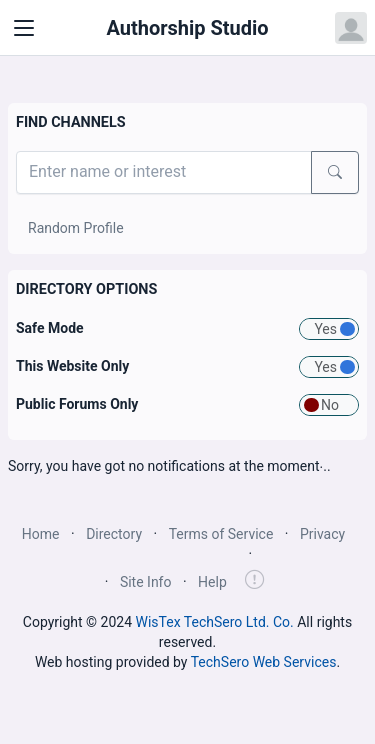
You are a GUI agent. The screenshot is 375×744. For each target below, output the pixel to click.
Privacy (322, 534)
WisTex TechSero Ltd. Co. (215, 622)
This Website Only (72, 366)
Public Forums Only (77, 404)
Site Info (146, 582)
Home (41, 534)
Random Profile (76, 228)
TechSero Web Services (264, 662)
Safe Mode (50, 328)
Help (212, 582)
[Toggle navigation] (24, 28)
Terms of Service (221, 534)
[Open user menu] (351, 28)
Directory (114, 534)
